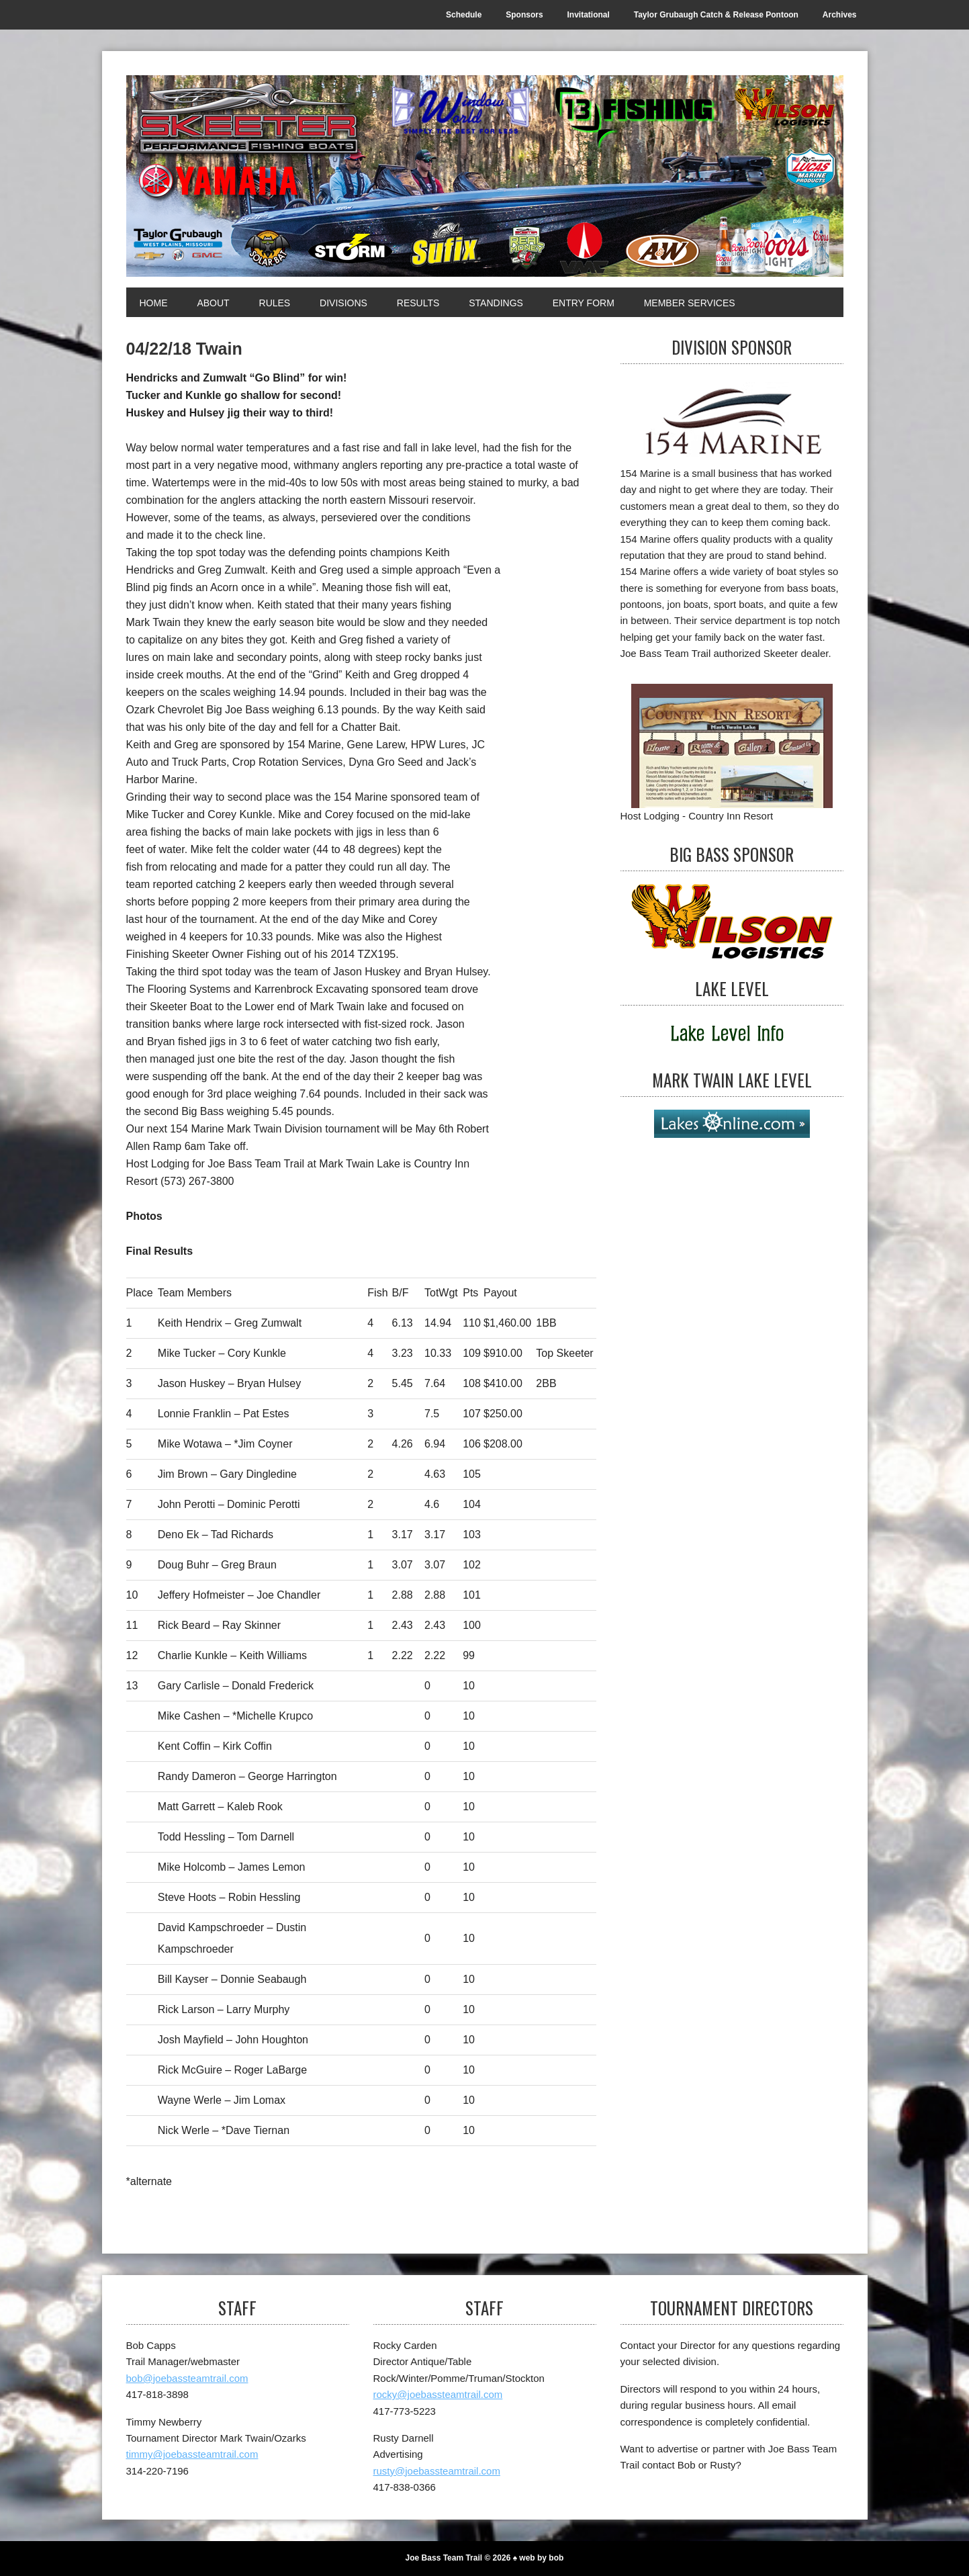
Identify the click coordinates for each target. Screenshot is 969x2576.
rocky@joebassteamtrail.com (438, 2394)
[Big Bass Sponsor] (731, 921)
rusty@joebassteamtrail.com (436, 2471)
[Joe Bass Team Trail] (484, 176)
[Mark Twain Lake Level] (731, 1124)
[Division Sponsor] (731, 421)
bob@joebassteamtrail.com (187, 2378)
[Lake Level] (731, 1034)
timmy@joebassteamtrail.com (192, 2454)
